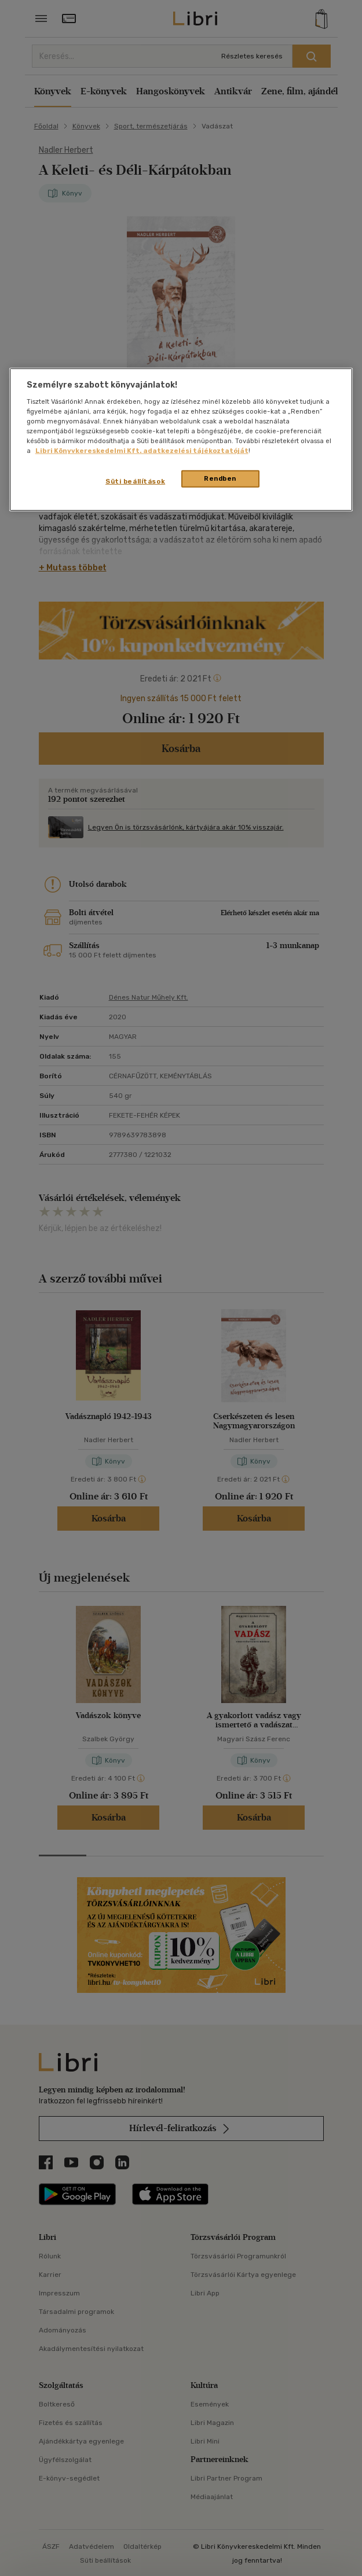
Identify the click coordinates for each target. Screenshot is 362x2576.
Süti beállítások (135, 481)
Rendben (220, 478)
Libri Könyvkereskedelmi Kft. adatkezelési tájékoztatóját (141, 451)
